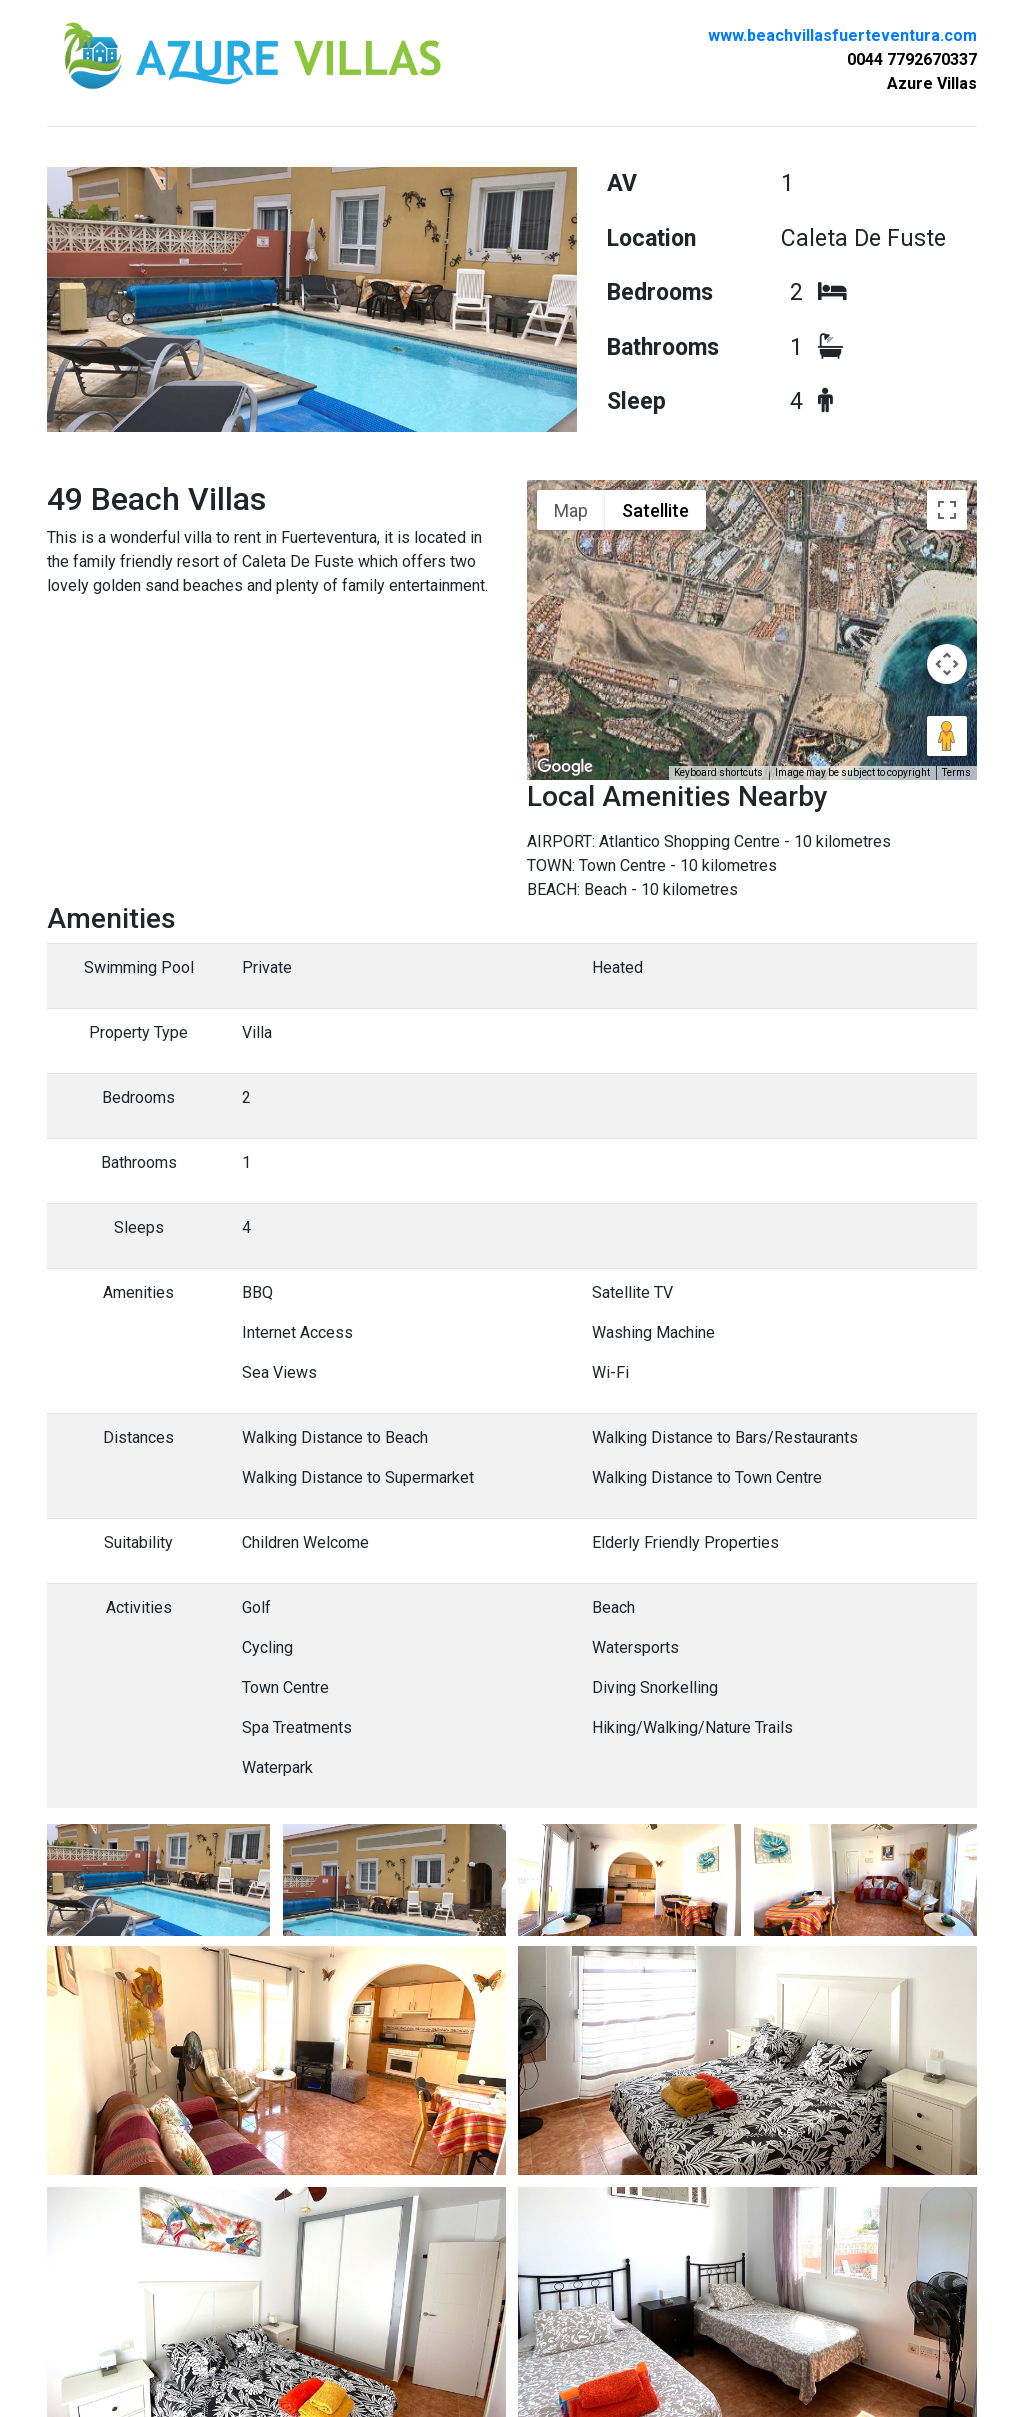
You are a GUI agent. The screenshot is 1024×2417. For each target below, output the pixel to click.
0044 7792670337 (912, 59)
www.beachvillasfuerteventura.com (842, 35)
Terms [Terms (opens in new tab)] (956, 772)
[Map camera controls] (947, 664)
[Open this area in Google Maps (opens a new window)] (565, 767)
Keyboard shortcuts (718, 772)
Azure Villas (932, 83)
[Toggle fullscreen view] (947, 510)
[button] (752, 601)
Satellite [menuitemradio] (655, 510)
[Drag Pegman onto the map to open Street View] (947, 736)
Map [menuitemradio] (571, 510)
